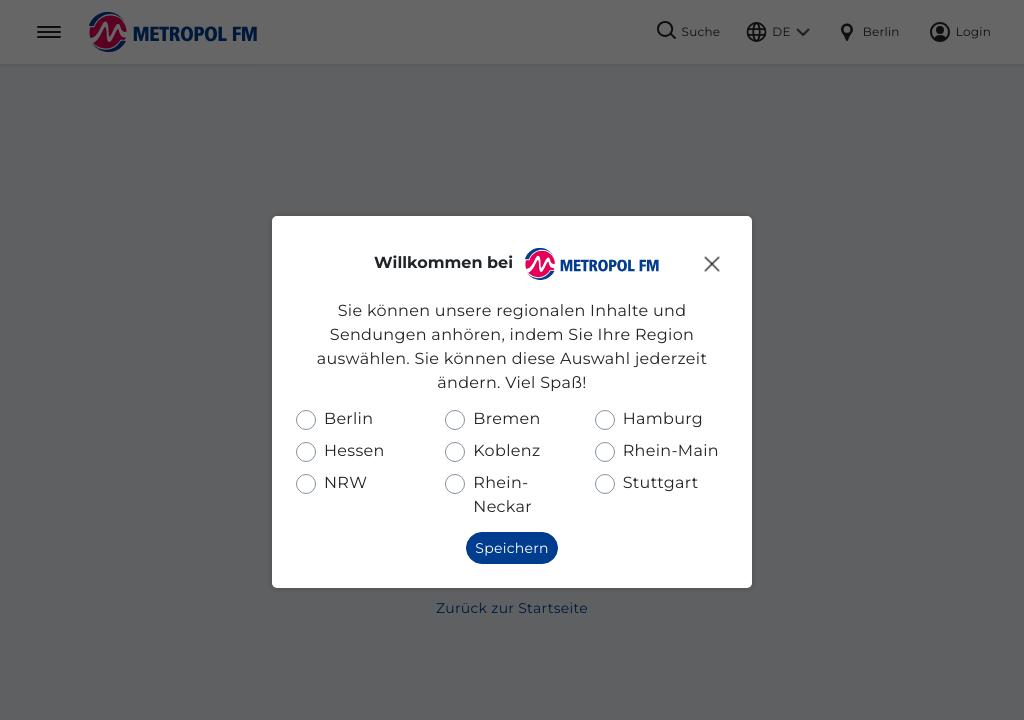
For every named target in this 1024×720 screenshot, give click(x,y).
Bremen (506, 419)
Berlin (348, 419)
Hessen (354, 451)
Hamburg (663, 419)
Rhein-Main (671, 451)
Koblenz (506, 451)
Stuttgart (661, 483)
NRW (345, 483)
